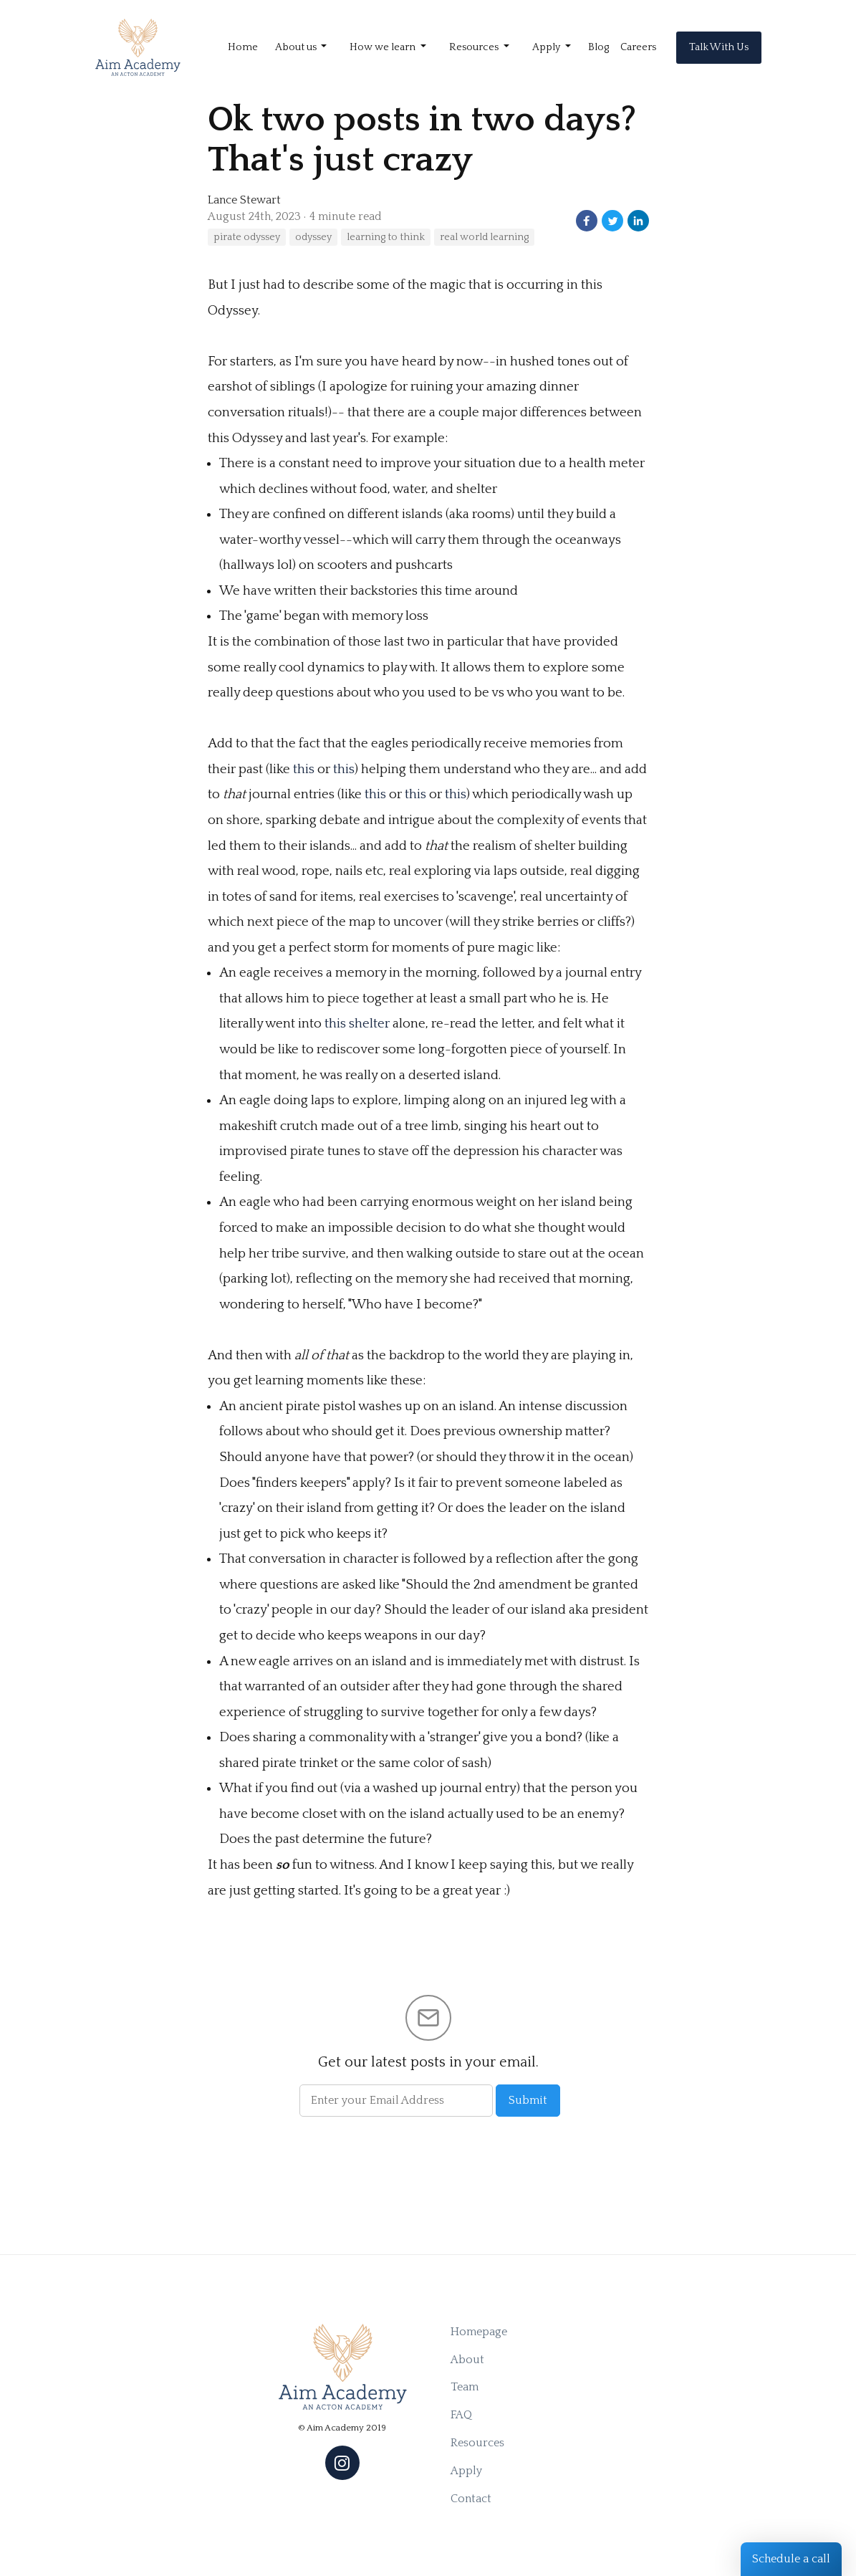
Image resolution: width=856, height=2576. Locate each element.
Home (243, 47)
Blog (598, 47)
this (303, 769)
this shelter (357, 1023)
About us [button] (297, 47)
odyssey (313, 237)
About (467, 2359)
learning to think (386, 237)
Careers (638, 47)
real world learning (484, 237)
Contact (471, 2498)
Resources (477, 2442)
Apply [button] (547, 47)
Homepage (479, 2331)
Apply (466, 2470)
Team (465, 2386)
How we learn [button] (384, 47)
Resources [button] (475, 47)
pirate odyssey (246, 237)
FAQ (461, 2414)
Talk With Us (719, 47)
